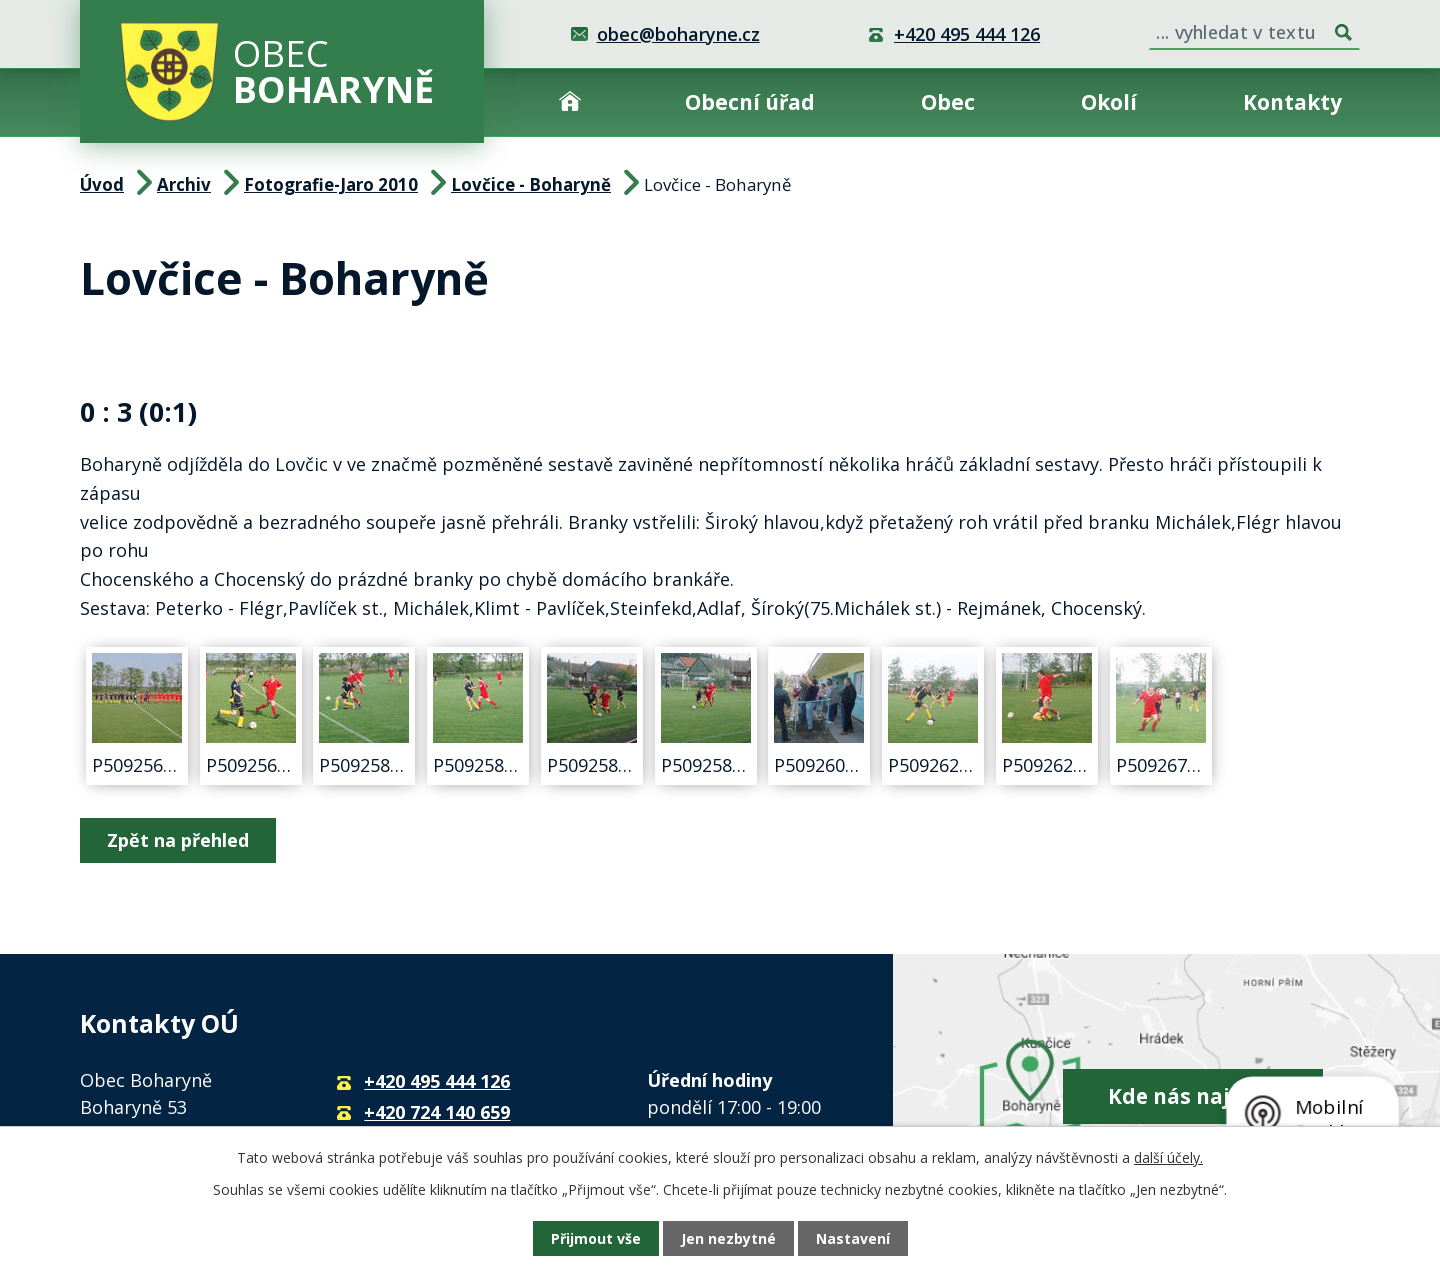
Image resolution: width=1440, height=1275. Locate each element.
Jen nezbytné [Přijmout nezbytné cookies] (728, 1238)
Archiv (184, 184)
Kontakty (1292, 102)
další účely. (1168, 1157)
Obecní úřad (750, 102)
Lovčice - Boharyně (531, 184)
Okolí (1109, 102)
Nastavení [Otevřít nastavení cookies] (853, 1238)
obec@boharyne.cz (678, 34)
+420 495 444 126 (967, 34)
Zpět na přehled (178, 840)
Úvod (570, 102)
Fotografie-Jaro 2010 (331, 184)
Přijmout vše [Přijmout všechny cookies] (596, 1238)
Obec (948, 102)
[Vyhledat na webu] (1254, 28)
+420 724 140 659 (437, 1112)
